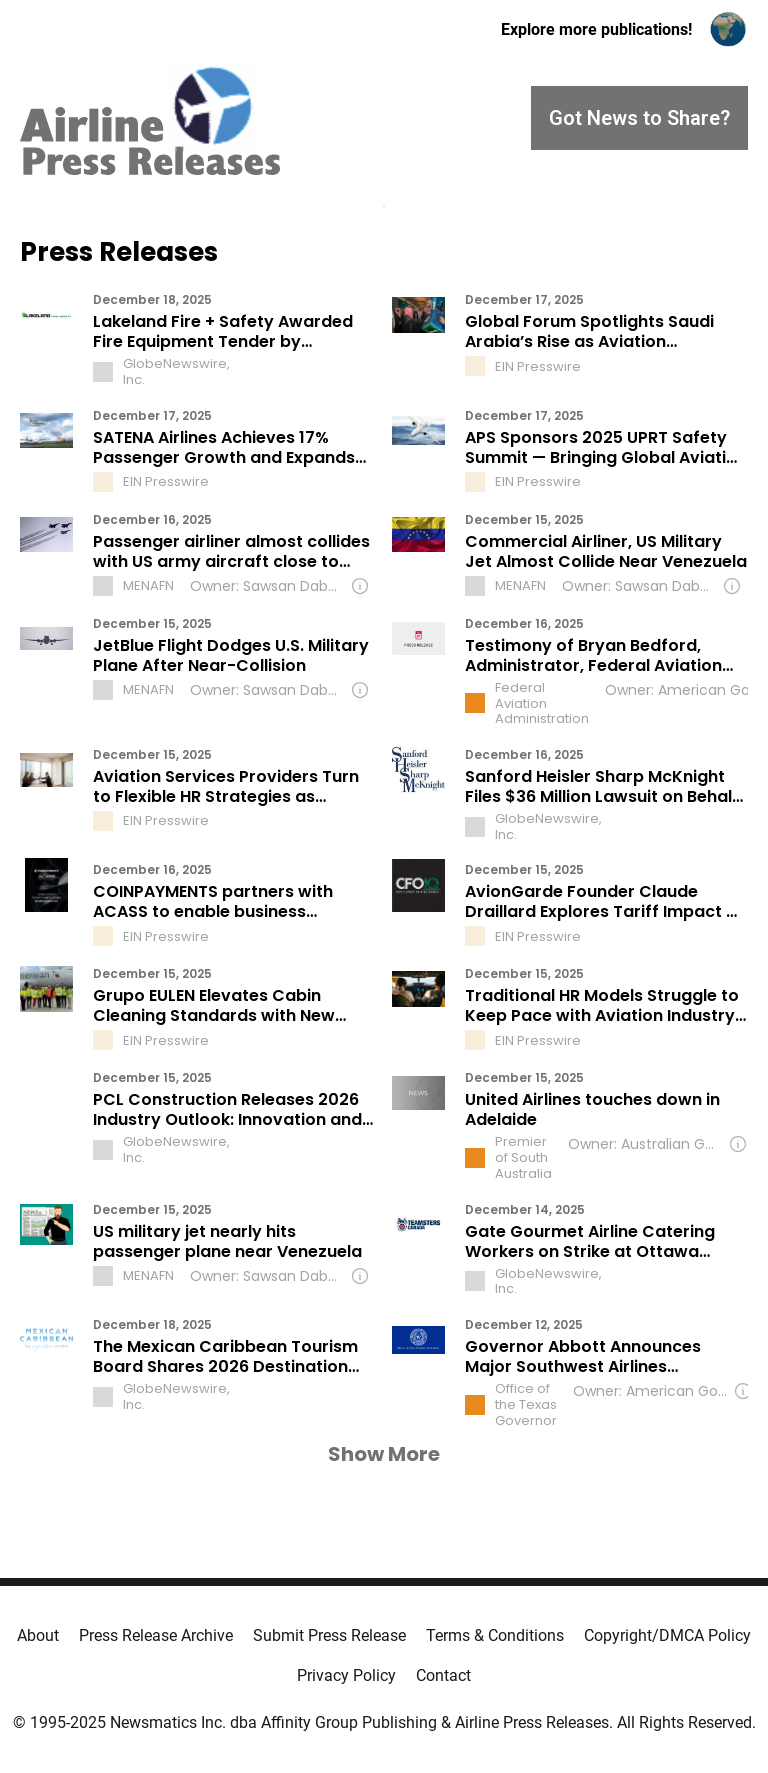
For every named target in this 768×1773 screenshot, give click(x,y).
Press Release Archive (156, 1635)
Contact (443, 1675)
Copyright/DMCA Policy (667, 1635)
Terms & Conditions (495, 1635)
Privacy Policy (346, 1675)
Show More (384, 1454)
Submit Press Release (329, 1635)
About (38, 1635)
